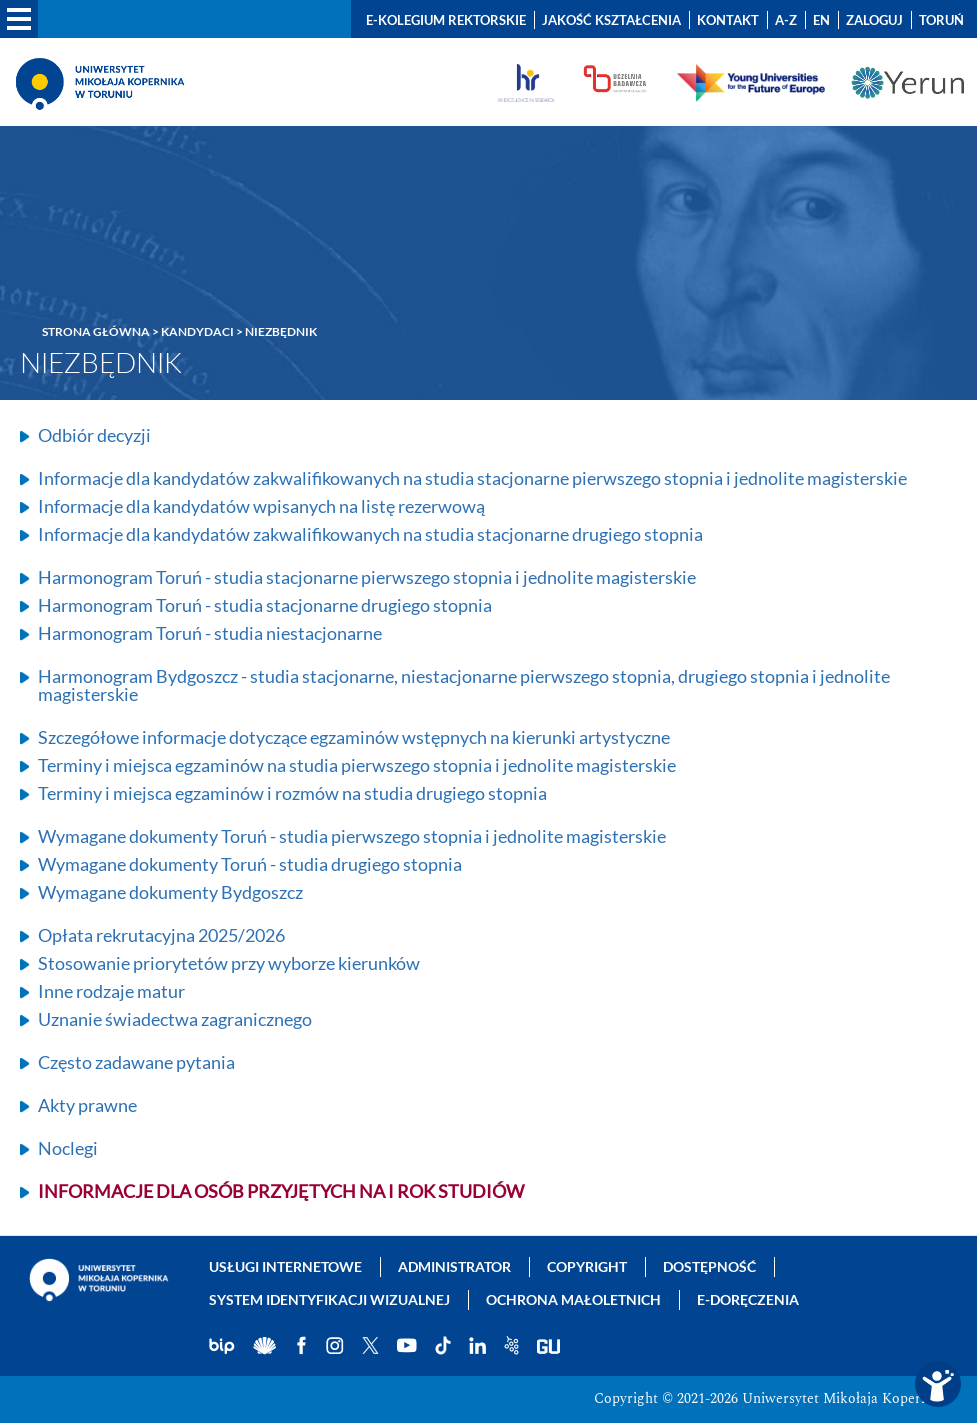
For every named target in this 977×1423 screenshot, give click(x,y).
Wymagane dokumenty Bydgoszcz (170, 892)
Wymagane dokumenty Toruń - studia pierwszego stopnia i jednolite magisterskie (352, 836)
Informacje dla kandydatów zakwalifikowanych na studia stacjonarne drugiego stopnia (370, 534)
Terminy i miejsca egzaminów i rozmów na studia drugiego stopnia (292, 793)
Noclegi (68, 1148)
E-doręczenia (748, 1299)
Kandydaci (197, 331)
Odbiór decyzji (94, 435)
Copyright (587, 1266)
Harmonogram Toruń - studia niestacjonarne (210, 633)
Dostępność (709, 1266)
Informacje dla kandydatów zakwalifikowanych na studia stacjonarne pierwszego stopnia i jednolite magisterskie (472, 478)
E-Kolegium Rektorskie (446, 20)
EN (821, 20)
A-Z (786, 20)
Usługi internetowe (285, 1266)
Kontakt (728, 20)
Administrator (454, 1266)
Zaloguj (874, 20)
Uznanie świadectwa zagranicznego (175, 1019)
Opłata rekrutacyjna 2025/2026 (161, 935)
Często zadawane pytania (136, 1062)
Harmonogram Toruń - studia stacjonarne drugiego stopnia (265, 605)
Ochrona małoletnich (573, 1299)
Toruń (941, 20)
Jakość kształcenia (611, 20)
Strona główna (96, 331)
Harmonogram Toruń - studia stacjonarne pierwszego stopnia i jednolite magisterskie (367, 577)
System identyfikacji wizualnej (329, 1299)
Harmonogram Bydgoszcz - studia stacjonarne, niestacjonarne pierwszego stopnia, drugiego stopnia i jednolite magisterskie (464, 685)
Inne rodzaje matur (111, 991)
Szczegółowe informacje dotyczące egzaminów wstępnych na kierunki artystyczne (354, 737)
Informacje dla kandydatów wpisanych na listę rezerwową (261, 506)
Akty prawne (87, 1105)
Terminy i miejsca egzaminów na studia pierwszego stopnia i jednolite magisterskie (357, 765)
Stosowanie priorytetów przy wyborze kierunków (229, 963)
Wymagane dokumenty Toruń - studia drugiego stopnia (250, 864)
